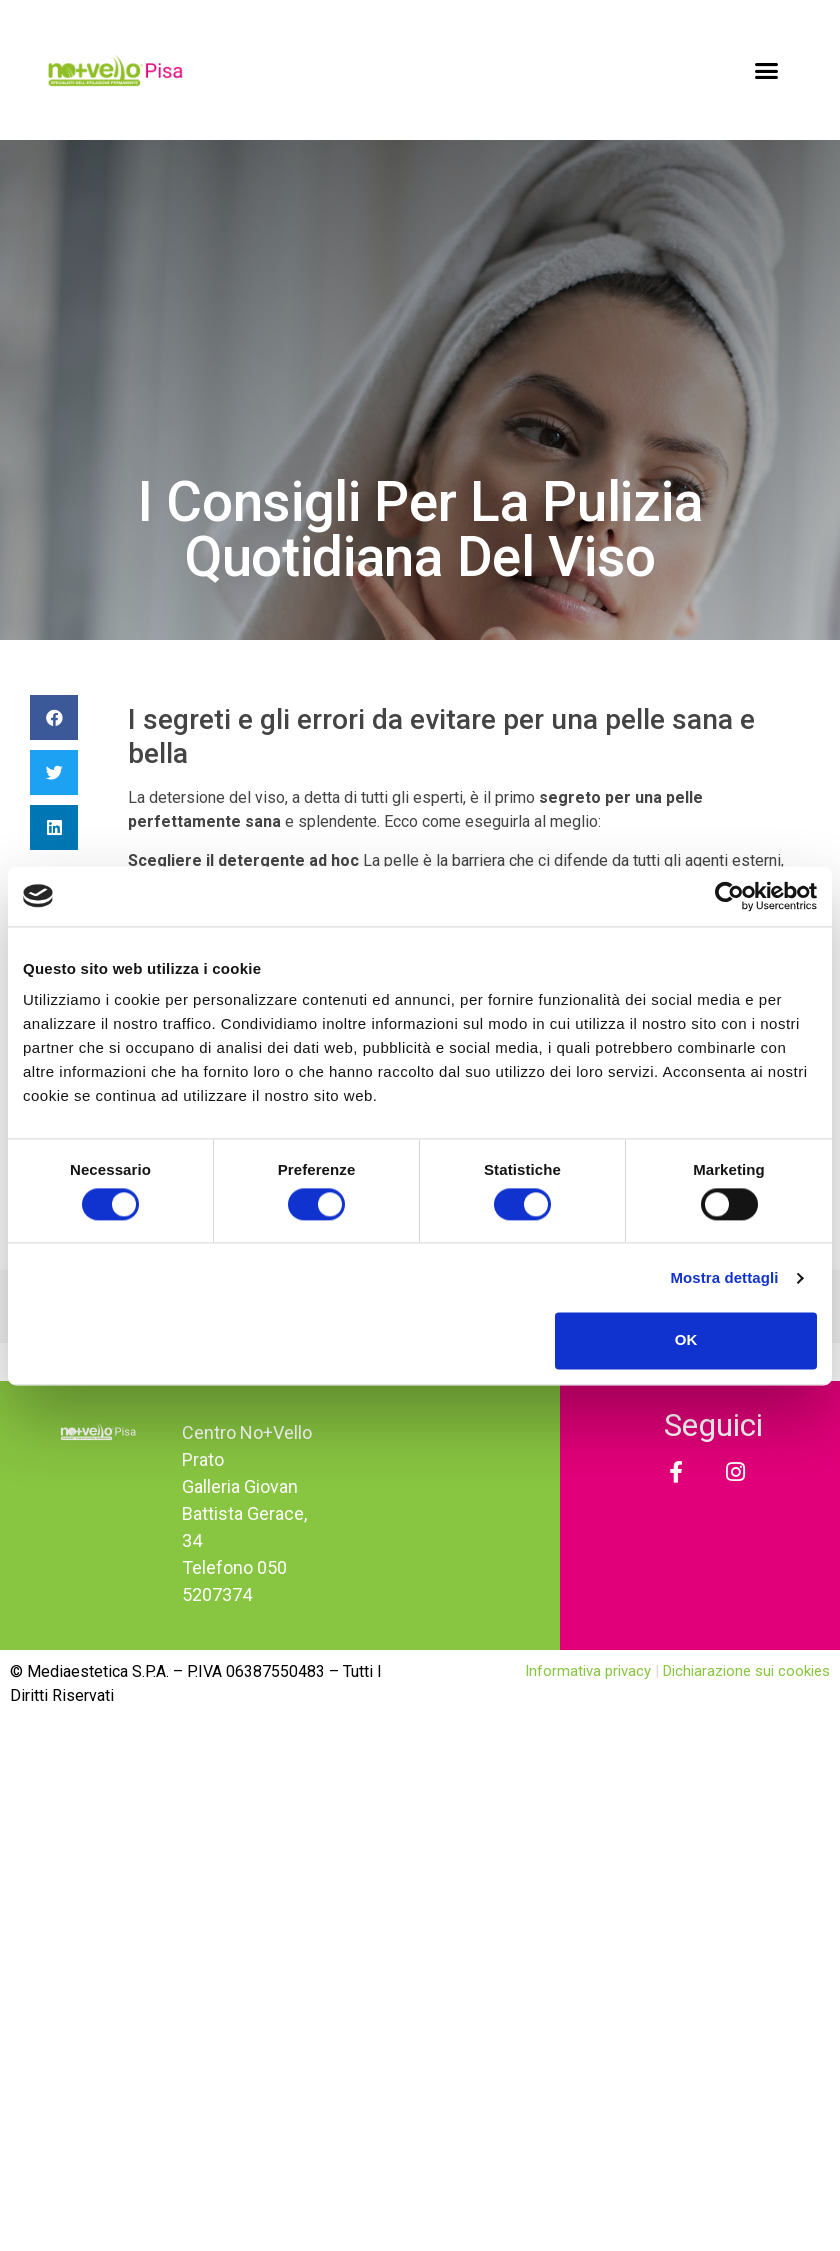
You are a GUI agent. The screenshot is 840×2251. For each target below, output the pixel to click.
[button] (767, 70)
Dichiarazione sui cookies (746, 1671)
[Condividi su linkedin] (54, 827)
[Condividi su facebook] (54, 717)
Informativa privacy (590, 1671)
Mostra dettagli (724, 1277)
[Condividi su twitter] (54, 772)
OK (686, 1340)
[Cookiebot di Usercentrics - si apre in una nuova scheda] (729, 896)
